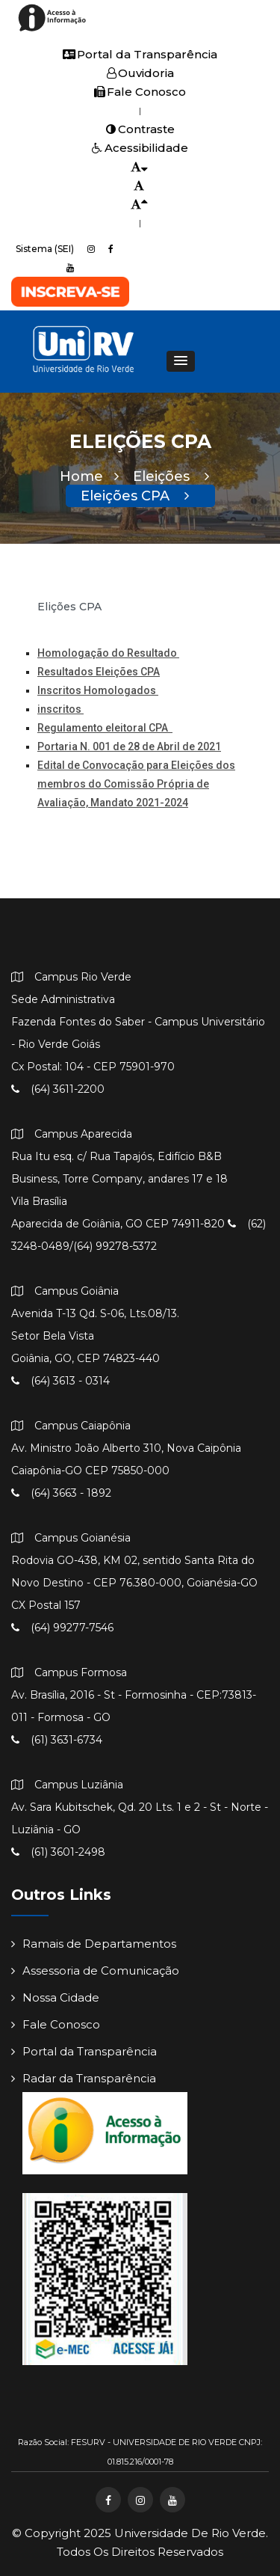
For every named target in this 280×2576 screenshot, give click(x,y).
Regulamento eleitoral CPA (104, 728)
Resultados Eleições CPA (98, 672)
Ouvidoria (140, 73)
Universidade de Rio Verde (190, 2533)
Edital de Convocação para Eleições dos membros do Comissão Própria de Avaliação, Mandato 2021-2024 (136, 784)
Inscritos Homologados (97, 690)
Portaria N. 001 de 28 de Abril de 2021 (129, 746)
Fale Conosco (140, 92)
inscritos (60, 709)
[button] (181, 361)
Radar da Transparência (83, 2078)
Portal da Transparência (140, 54)
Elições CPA (69, 606)
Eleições (171, 476)
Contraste (140, 129)
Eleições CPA (135, 496)
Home (89, 476)
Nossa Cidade (55, 1997)
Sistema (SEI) (45, 248)
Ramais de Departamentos (93, 1943)
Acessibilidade (140, 148)
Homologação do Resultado (108, 653)
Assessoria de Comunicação (95, 1970)
